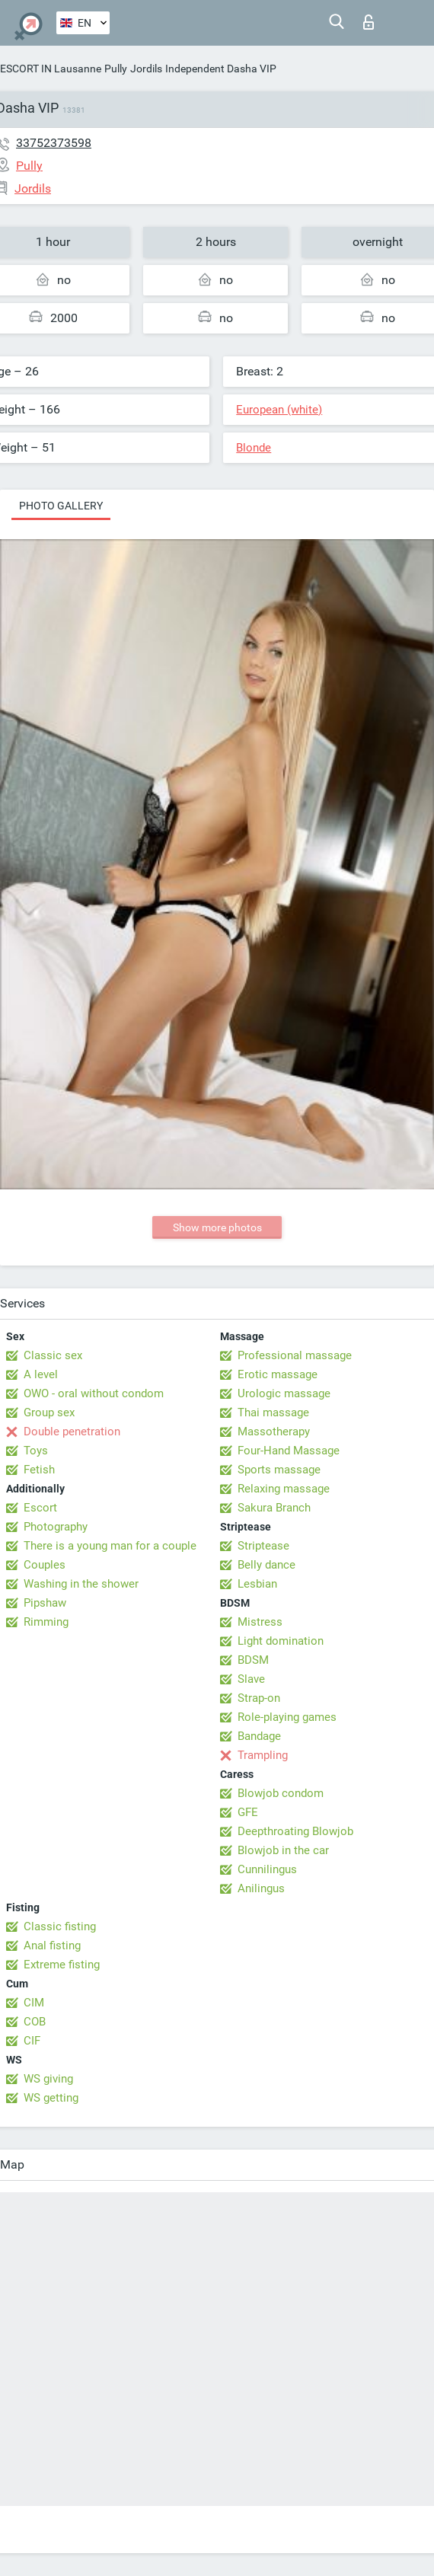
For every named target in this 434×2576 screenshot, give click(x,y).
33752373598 (53, 143)
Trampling (263, 1755)
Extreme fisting (62, 1964)
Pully (115, 68)
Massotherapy (274, 1431)
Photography (56, 1527)
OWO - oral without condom (94, 1393)
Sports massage (279, 1469)
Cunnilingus (267, 1869)
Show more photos (217, 1227)
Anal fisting (52, 1945)
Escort (40, 1508)
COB (35, 2022)
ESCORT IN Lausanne (50, 68)
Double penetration (72, 1431)
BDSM (253, 1660)
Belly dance (266, 1565)
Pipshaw (45, 1603)
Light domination (281, 1641)
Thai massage (273, 1412)
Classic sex (53, 1355)
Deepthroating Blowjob (295, 1831)
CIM (34, 2002)
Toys (36, 1450)
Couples (44, 1565)
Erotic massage (278, 1374)
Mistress (260, 1622)
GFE (248, 1812)
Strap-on (259, 1698)
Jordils (146, 68)
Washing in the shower (81, 1584)
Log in (368, 22)
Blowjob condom (281, 1793)
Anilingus (261, 1888)
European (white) (279, 410)
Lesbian (257, 1584)
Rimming (46, 1622)
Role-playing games (287, 1717)
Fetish (39, 1469)
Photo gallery (61, 506)
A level (41, 1374)
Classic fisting (60, 1926)
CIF (32, 2041)
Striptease (263, 1546)
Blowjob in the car (283, 1850)
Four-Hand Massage (289, 1450)
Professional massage (295, 1355)
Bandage (259, 1736)
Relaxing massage (284, 1488)
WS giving (48, 2079)
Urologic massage (284, 1393)
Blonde (253, 448)
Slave (251, 1679)
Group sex (49, 1412)
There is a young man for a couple (110, 1546)
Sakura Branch (274, 1508)
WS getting (51, 2098)
